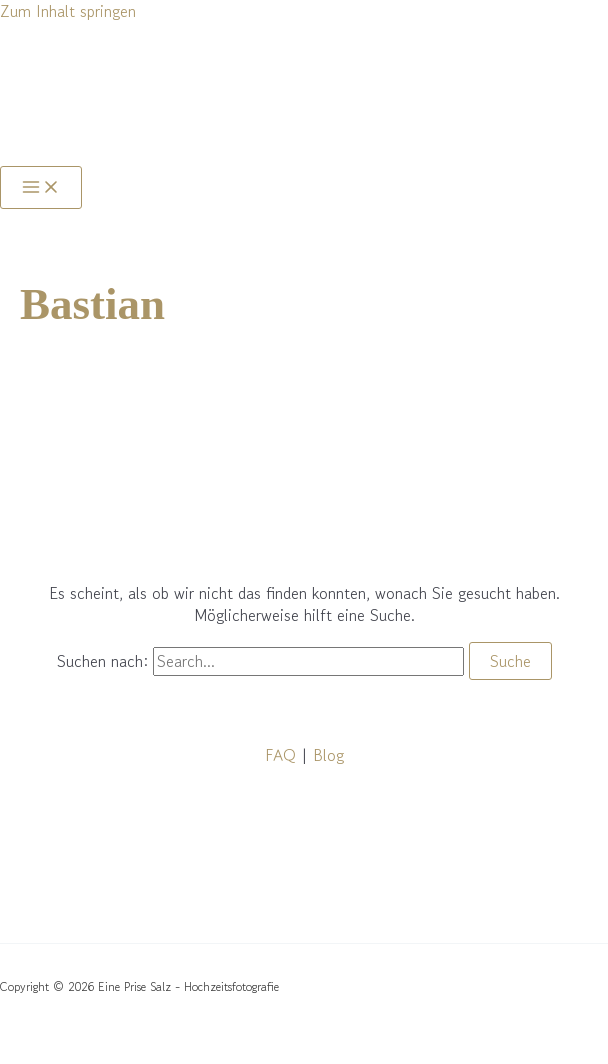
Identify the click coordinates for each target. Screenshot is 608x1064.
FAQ (280, 755)
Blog (328, 755)
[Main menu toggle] (41, 187)
